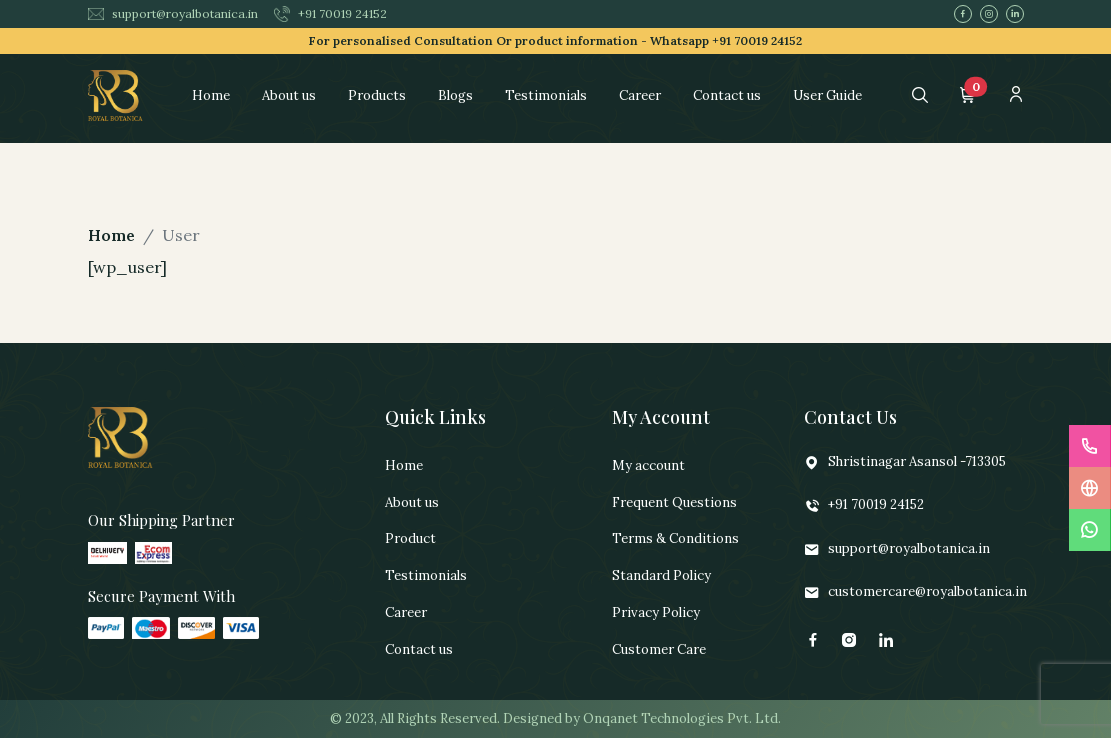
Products (377, 95)
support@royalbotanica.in (173, 13)
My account (648, 465)
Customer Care (659, 649)
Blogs (455, 95)
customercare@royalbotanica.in (915, 592)
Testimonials (546, 95)
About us (289, 95)
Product (410, 538)
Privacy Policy (656, 612)
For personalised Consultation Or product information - (555, 40)
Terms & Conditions (675, 538)
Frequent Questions (674, 502)
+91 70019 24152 (330, 14)
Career (640, 95)
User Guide (827, 95)
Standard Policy (661, 575)
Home (211, 95)
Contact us (727, 95)
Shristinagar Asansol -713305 (905, 462)
